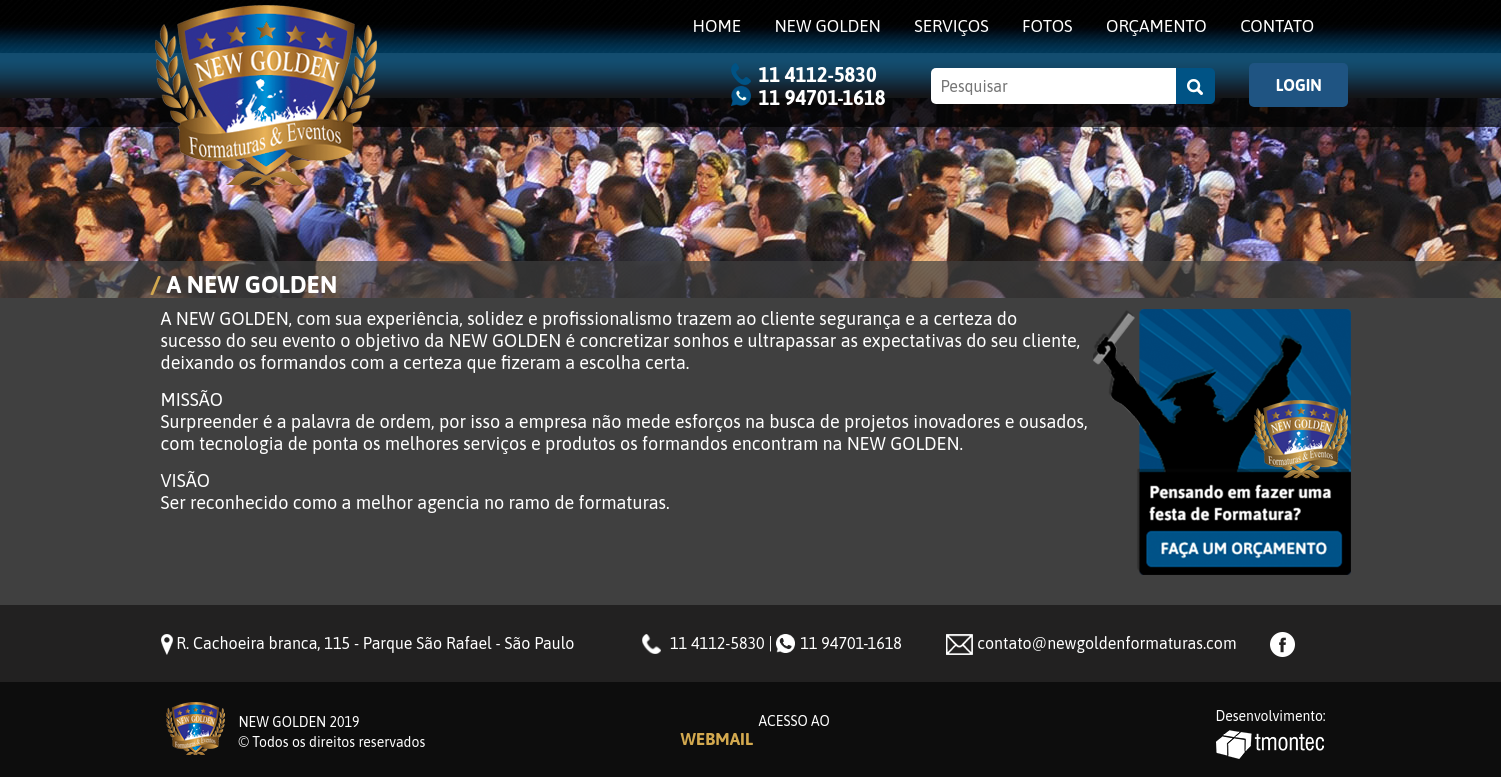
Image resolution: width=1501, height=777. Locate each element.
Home (717, 26)
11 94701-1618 (822, 97)
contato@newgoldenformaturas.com (1106, 643)
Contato (1277, 26)
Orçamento (1156, 26)
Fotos (1047, 26)
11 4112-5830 (818, 74)
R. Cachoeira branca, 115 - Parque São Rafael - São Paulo (375, 643)
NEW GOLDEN (827, 26)
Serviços (951, 26)
